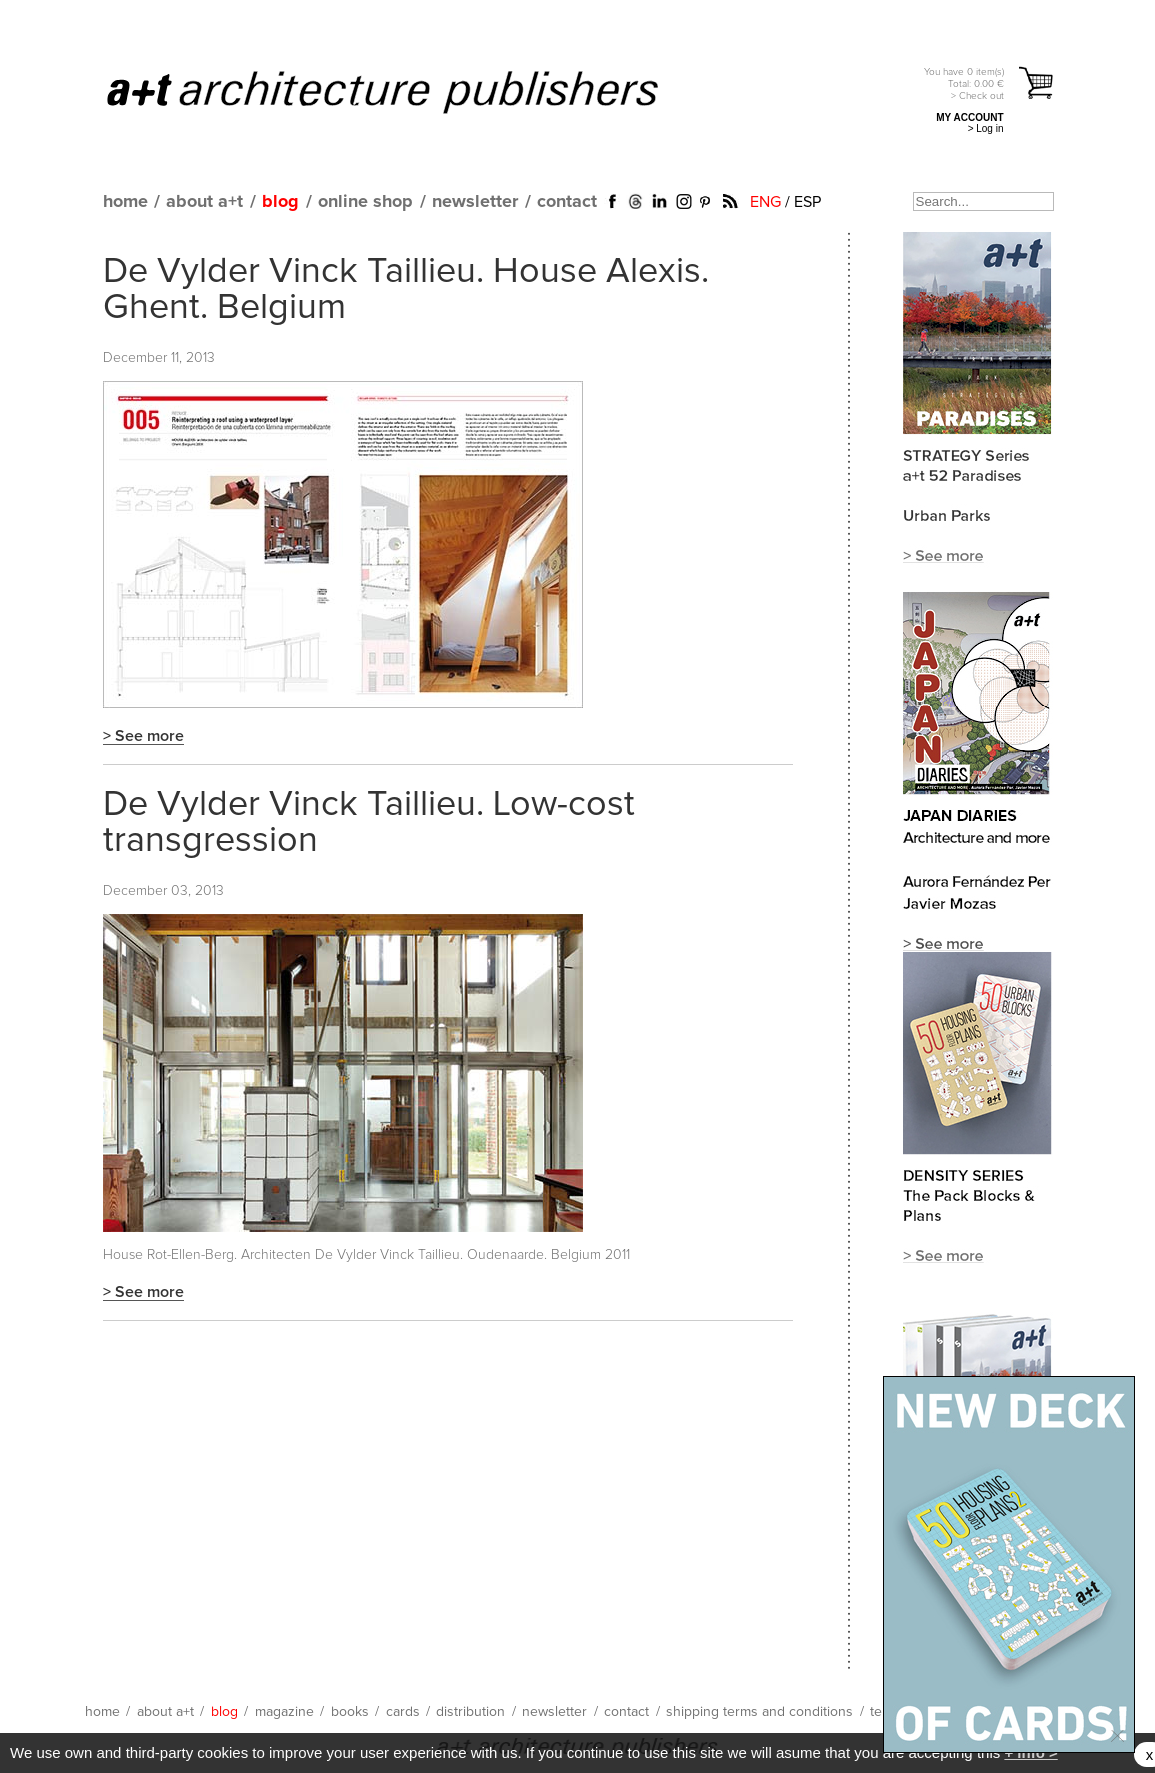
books (350, 1712)
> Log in (986, 128)
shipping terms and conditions (759, 1712)
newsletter (475, 202)
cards (403, 1712)
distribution (470, 1712)
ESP (807, 202)
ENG (765, 202)
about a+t (204, 202)
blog (280, 202)
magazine (284, 1712)
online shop (365, 202)
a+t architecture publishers (407, 91)
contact (567, 202)
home (125, 202)
